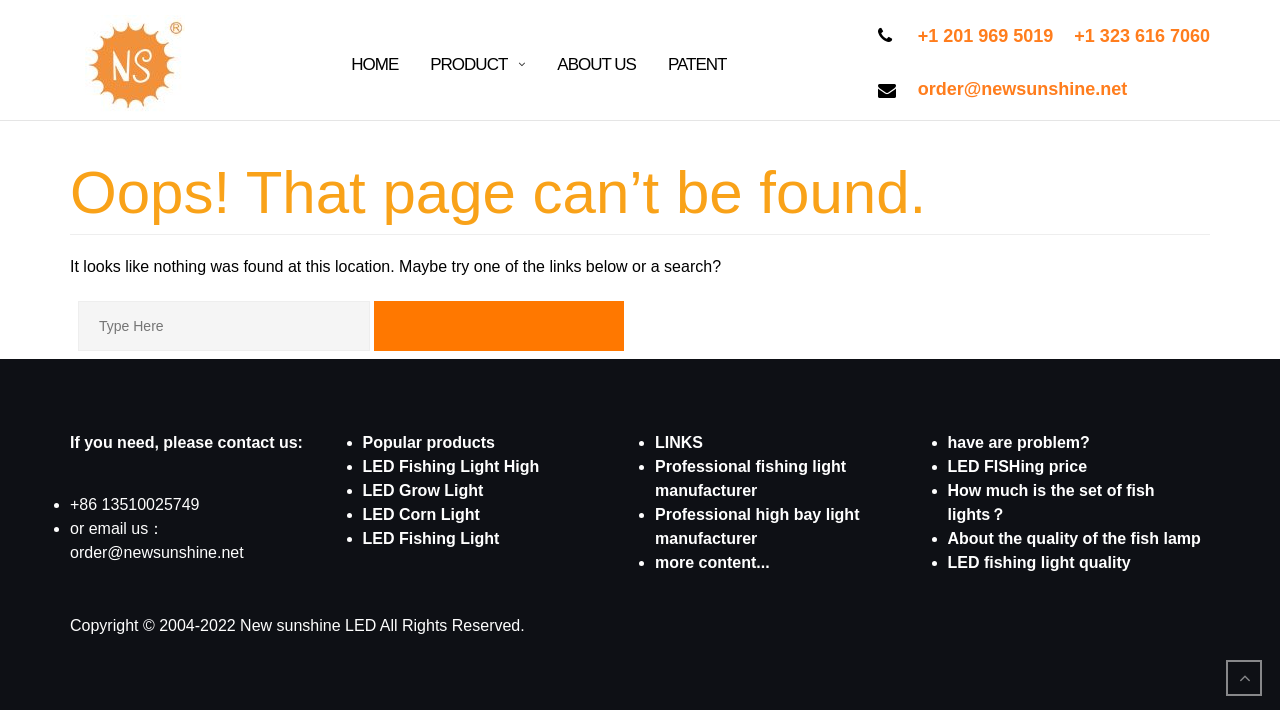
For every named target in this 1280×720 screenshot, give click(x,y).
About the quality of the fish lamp (1074, 538)
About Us (596, 64)
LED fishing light (1011, 562)
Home (374, 64)
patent (697, 64)
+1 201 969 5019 (986, 36)
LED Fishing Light (431, 538)
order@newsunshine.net (1023, 89)
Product (468, 64)
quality (1103, 562)
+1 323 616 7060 (1142, 36)
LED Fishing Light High (451, 466)
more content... (712, 562)
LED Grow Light (423, 490)
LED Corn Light (421, 514)
